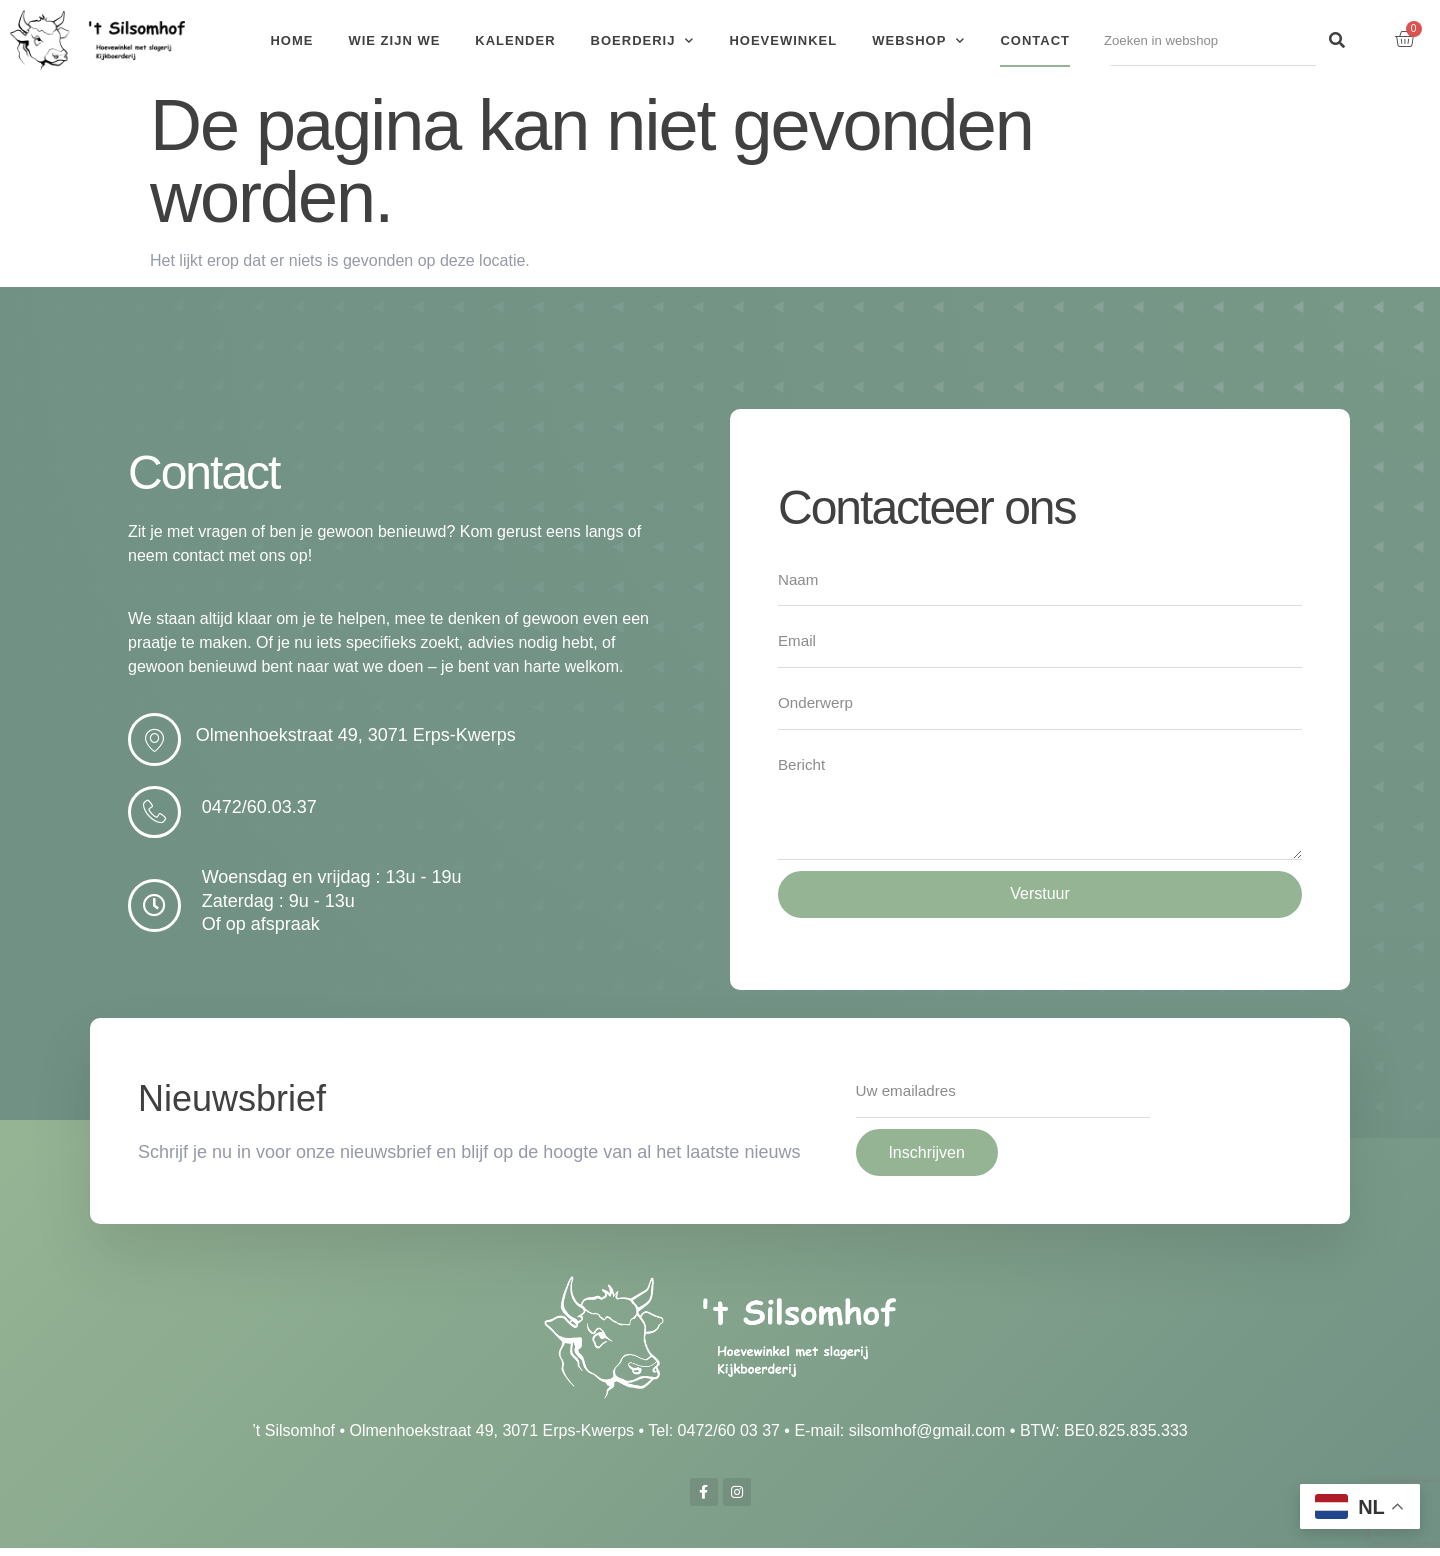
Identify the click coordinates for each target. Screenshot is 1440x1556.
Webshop (918, 40)
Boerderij (643, 40)
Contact (1035, 40)
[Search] (1337, 40)
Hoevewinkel (783, 40)
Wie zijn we (394, 40)
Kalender (515, 40)
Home (291, 40)
